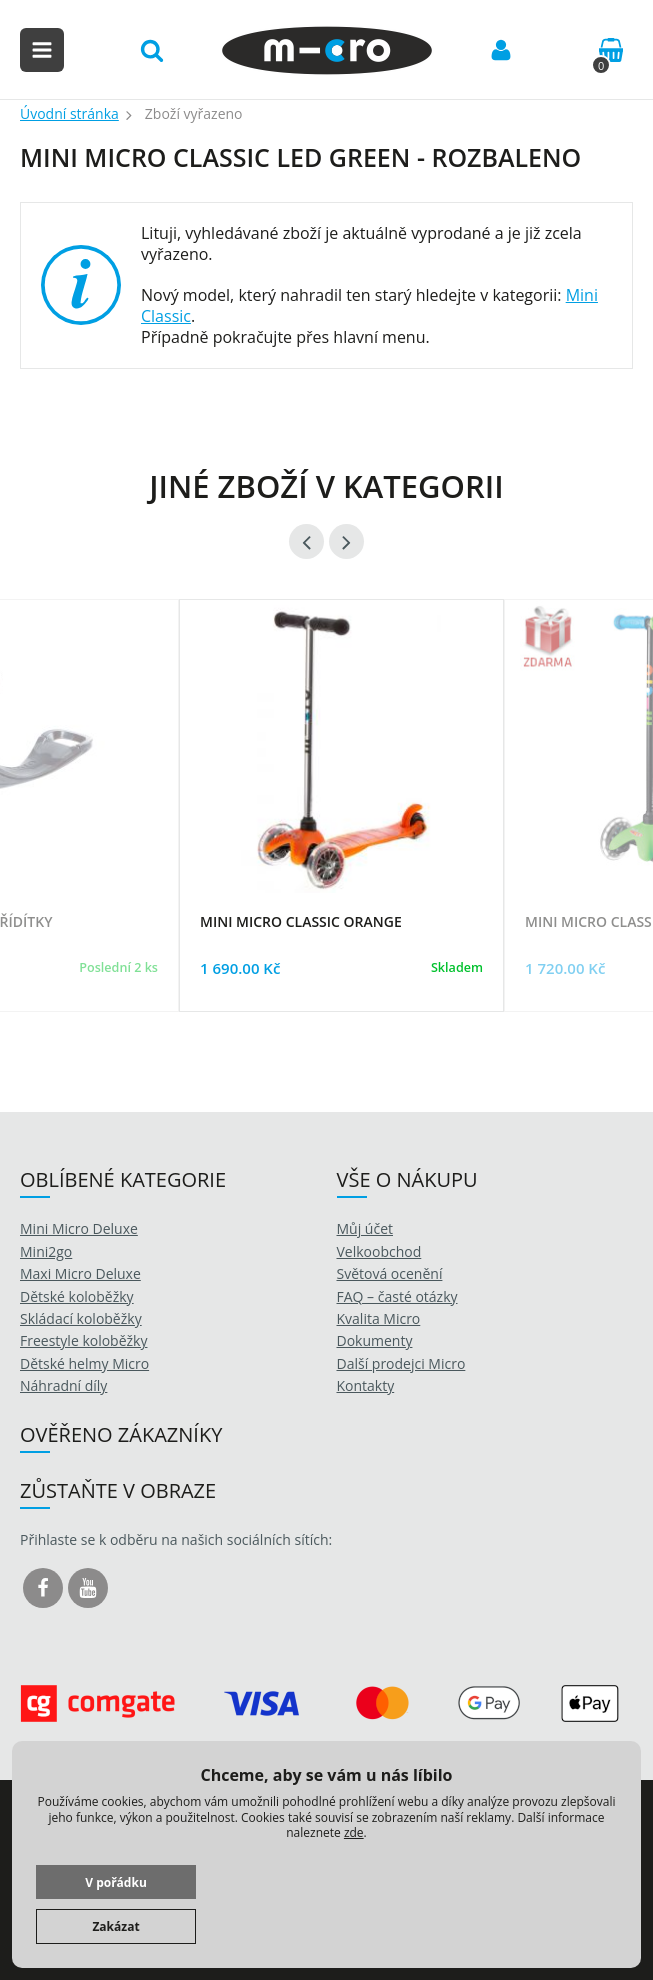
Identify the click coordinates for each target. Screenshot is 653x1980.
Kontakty (366, 1385)
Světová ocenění (390, 1273)
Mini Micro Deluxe (79, 1228)
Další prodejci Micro (401, 1363)
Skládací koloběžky (81, 1318)
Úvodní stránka (69, 113)
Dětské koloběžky (77, 1296)
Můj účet (365, 1228)
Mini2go (46, 1251)
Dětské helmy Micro (84, 1363)
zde (354, 1832)
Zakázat (115, 1926)
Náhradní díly (63, 1385)
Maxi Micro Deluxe (80, 1273)
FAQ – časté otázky (397, 1296)
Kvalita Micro (379, 1318)
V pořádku (116, 1882)
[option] (341, 830)
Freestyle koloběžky (83, 1340)
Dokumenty (375, 1340)
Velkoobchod (379, 1251)
